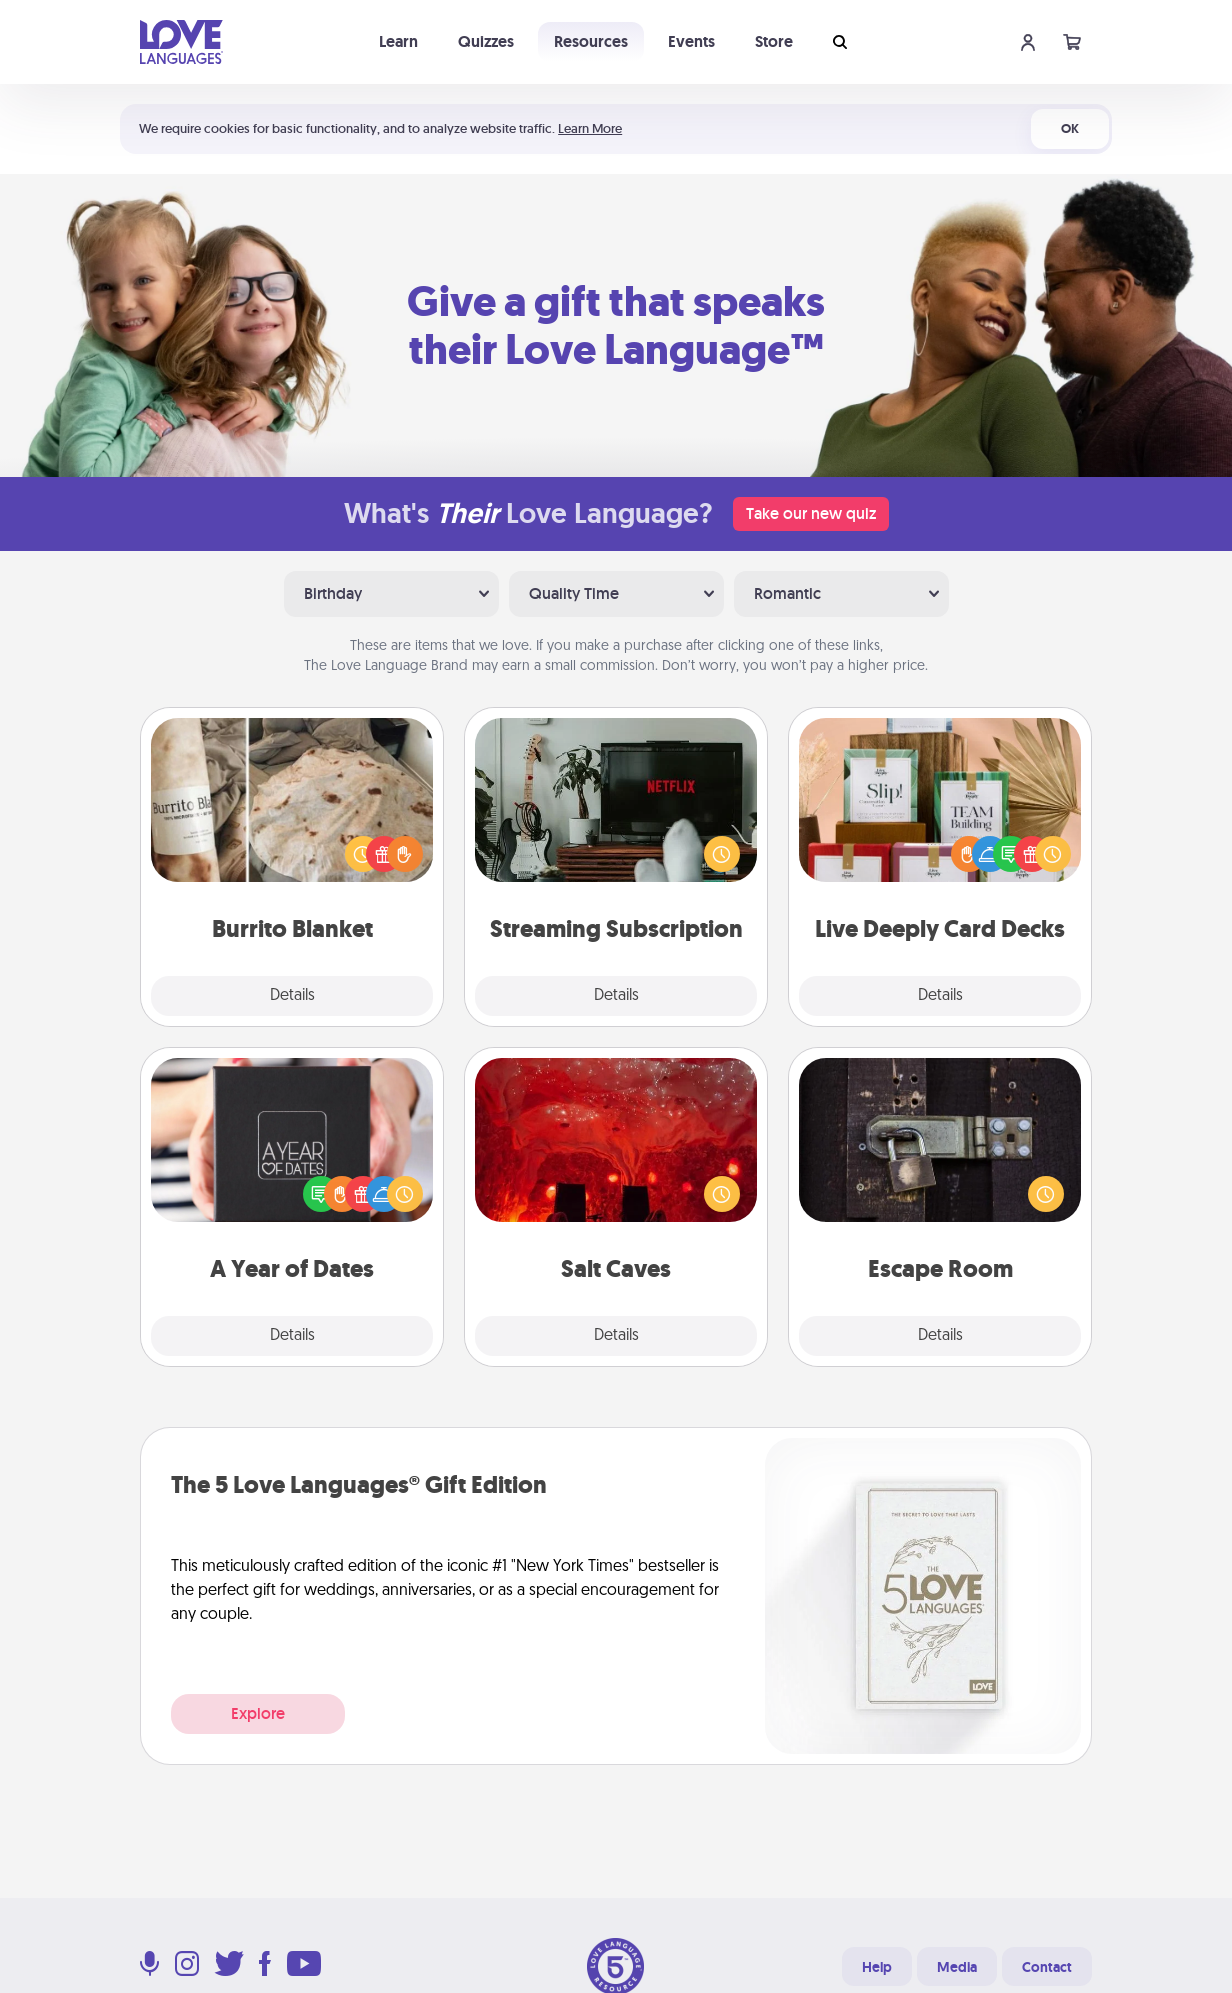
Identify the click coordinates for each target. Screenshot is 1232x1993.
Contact (1047, 1967)
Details (292, 996)
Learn (398, 41)
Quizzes (486, 41)
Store (774, 41)
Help (877, 1967)
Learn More (590, 128)
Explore (258, 1713)
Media (957, 1967)
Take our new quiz (811, 513)
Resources (591, 41)
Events (691, 41)
